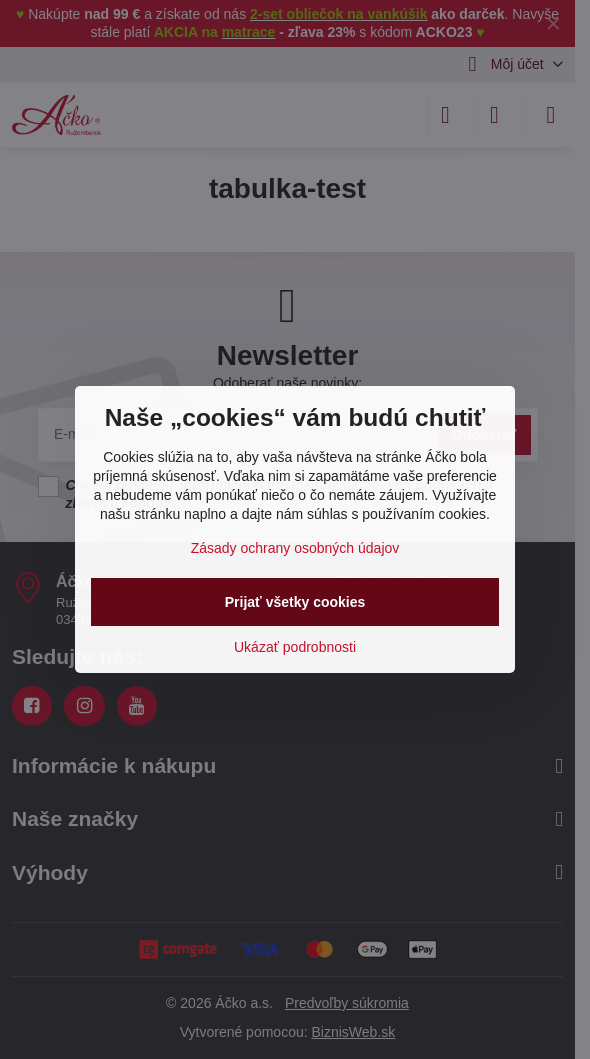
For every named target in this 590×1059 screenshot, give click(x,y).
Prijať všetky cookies (295, 602)
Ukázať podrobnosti (295, 647)
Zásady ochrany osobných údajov (295, 548)
